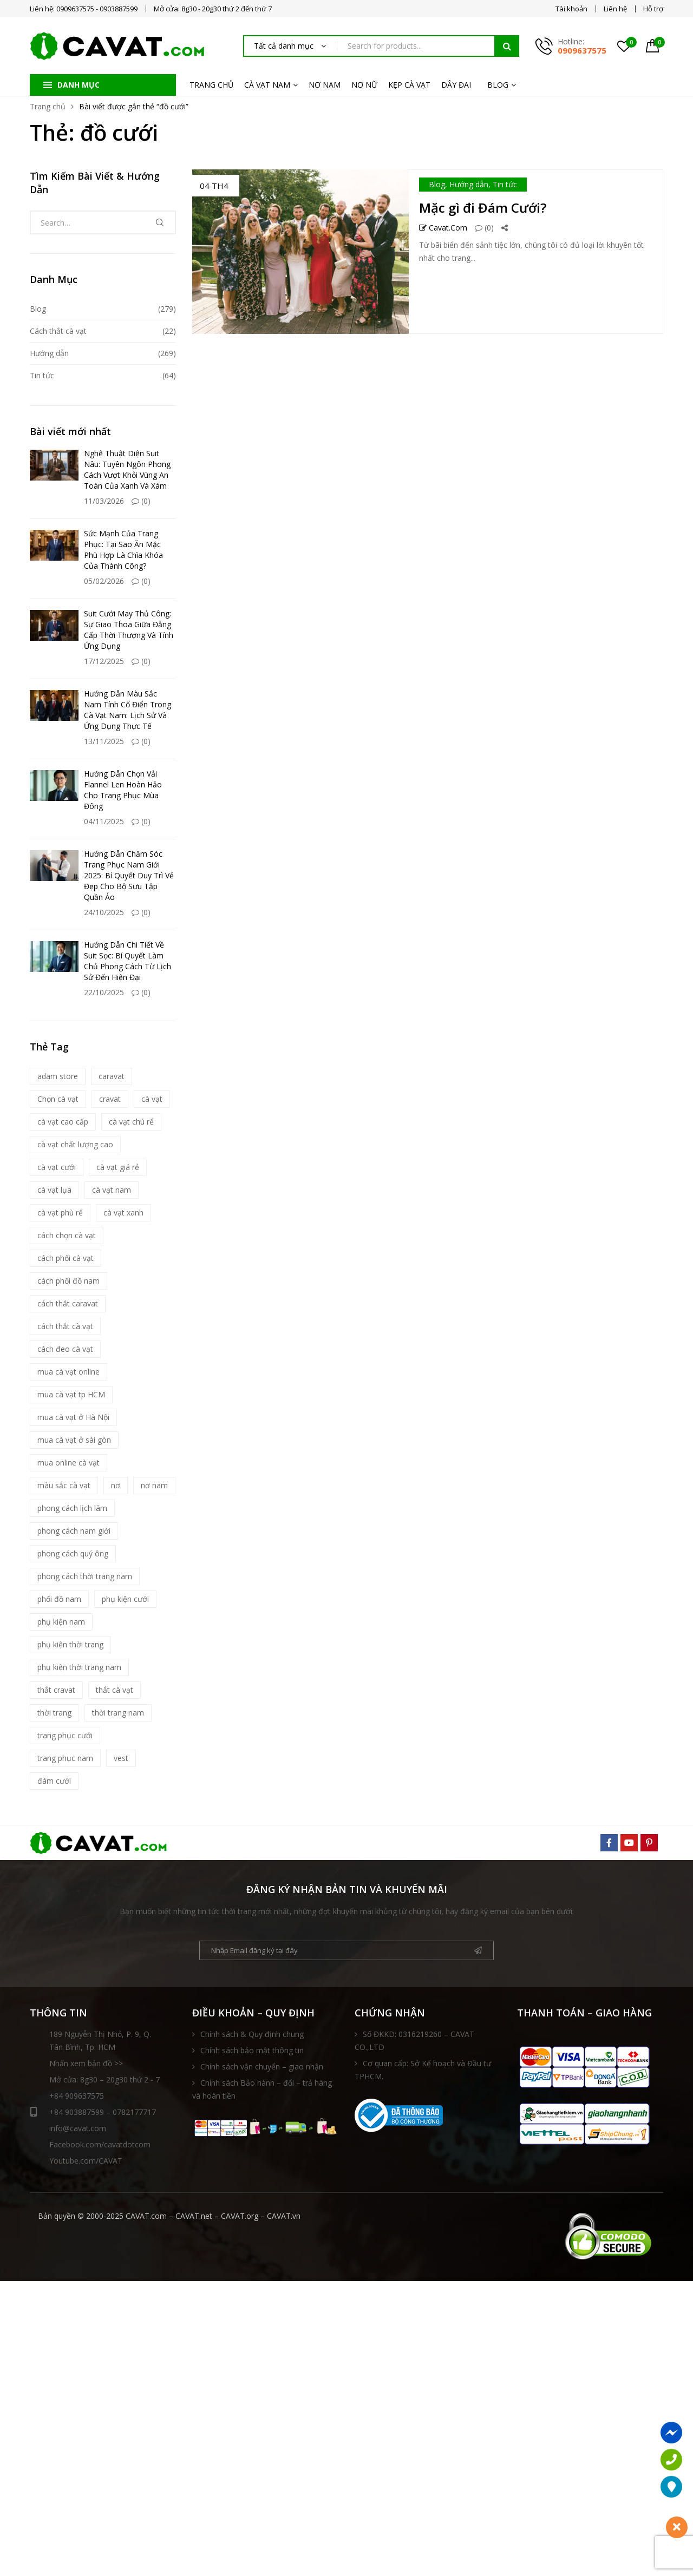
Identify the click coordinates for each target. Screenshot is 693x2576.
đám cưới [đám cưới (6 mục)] (54, 1781)
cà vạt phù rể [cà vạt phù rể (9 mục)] (60, 1212)
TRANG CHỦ (211, 85)
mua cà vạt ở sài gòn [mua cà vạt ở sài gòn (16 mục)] (74, 1440)
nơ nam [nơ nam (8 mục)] (154, 1485)
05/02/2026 (104, 581)
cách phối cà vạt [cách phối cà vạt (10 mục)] (65, 1258)
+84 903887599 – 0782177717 (93, 2112)
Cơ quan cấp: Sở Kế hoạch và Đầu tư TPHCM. (423, 2069)
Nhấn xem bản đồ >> (86, 2063)
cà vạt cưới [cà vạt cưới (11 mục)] (56, 1167)
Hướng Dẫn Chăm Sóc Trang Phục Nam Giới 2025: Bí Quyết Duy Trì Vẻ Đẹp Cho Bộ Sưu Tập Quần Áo (129, 875)
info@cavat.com (77, 2128)
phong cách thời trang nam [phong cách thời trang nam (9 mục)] (84, 1576)
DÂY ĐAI (456, 85)
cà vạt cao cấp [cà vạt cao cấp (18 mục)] (62, 1121)
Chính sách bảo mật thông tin (252, 2050)
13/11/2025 (104, 741)
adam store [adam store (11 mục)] (57, 1076)
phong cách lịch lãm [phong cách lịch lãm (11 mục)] (72, 1508)
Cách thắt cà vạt (58, 331)
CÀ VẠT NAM (267, 85)
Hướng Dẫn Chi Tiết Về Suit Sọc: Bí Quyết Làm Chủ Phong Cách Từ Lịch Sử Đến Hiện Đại (127, 960)
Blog (437, 184)
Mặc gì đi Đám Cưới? (482, 207)
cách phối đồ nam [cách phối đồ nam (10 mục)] (68, 1281)
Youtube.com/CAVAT (85, 2161)
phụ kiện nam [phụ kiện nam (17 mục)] (61, 1621)
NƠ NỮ (364, 85)
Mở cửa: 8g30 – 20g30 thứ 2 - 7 (104, 2079)
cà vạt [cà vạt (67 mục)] (151, 1099)
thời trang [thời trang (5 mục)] (54, 1712)
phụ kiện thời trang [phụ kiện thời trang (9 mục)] (70, 1644)
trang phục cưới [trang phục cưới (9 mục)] (65, 1735)
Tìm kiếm (506, 46)
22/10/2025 (104, 992)
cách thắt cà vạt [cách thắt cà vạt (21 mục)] (65, 1326)
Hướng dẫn (468, 184)
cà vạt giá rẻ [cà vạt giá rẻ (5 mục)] (117, 1167)
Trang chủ (48, 106)
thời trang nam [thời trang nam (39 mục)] (118, 1712)
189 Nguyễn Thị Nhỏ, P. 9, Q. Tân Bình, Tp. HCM (100, 2040)
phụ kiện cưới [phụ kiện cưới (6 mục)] (125, 1599)
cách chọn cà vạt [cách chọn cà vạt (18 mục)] (66, 1235)
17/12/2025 (104, 661)
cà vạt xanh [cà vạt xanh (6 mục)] (123, 1212)
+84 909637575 (76, 2096)
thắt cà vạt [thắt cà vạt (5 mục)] (114, 1690)
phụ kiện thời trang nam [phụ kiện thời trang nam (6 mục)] (79, 1667)
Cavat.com (443, 227)
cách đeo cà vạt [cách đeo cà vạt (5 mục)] (65, 1349)
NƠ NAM (325, 85)
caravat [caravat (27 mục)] (112, 1076)
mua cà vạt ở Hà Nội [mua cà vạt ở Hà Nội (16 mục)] (73, 1417)
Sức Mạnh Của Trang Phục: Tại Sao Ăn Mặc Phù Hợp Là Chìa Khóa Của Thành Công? (123, 549)
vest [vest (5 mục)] (121, 1758)
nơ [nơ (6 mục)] (115, 1485)
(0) (484, 227)
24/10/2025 (104, 912)
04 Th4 (214, 185)
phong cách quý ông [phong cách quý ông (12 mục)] (72, 1553)
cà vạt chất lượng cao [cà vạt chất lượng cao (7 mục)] (75, 1144)
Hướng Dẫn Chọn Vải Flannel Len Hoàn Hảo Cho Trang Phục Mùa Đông (123, 789)
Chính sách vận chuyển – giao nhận (261, 2066)
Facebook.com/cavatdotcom (100, 2144)
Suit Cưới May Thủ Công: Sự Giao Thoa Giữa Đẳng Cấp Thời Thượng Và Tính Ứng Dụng (128, 629)
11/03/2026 (104, 501)
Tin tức (505, 184)
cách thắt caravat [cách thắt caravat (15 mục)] (67, 1303)
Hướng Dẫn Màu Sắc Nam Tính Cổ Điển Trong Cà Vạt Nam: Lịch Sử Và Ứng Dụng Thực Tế (127, 709)
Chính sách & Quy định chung (252, 2034)
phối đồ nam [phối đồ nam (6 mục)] (59, 1599)
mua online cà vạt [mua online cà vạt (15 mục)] (68, 1462)
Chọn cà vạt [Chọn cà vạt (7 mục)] (58, 1099)
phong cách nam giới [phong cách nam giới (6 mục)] (73, 1531)
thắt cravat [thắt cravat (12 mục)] (56, 1690)
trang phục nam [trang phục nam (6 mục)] (65, 1758)
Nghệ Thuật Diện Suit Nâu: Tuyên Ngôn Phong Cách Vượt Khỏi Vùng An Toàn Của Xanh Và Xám (127, 469)
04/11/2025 (104, 821)
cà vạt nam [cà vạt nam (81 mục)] (111, 1190)
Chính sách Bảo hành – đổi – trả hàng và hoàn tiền (262, 2089)
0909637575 (582, 50)
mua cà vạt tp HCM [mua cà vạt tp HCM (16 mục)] (71, 1394)
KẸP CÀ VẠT (409, 85)
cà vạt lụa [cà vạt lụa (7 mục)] (54, 1190)
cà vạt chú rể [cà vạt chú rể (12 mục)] (131, 1121)
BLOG (497, 85)
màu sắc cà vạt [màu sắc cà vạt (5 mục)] (63, 1485)
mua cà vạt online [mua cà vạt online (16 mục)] (68, 1371)
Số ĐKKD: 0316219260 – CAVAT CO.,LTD (414, 2040)
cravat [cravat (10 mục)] (110, 1099)
